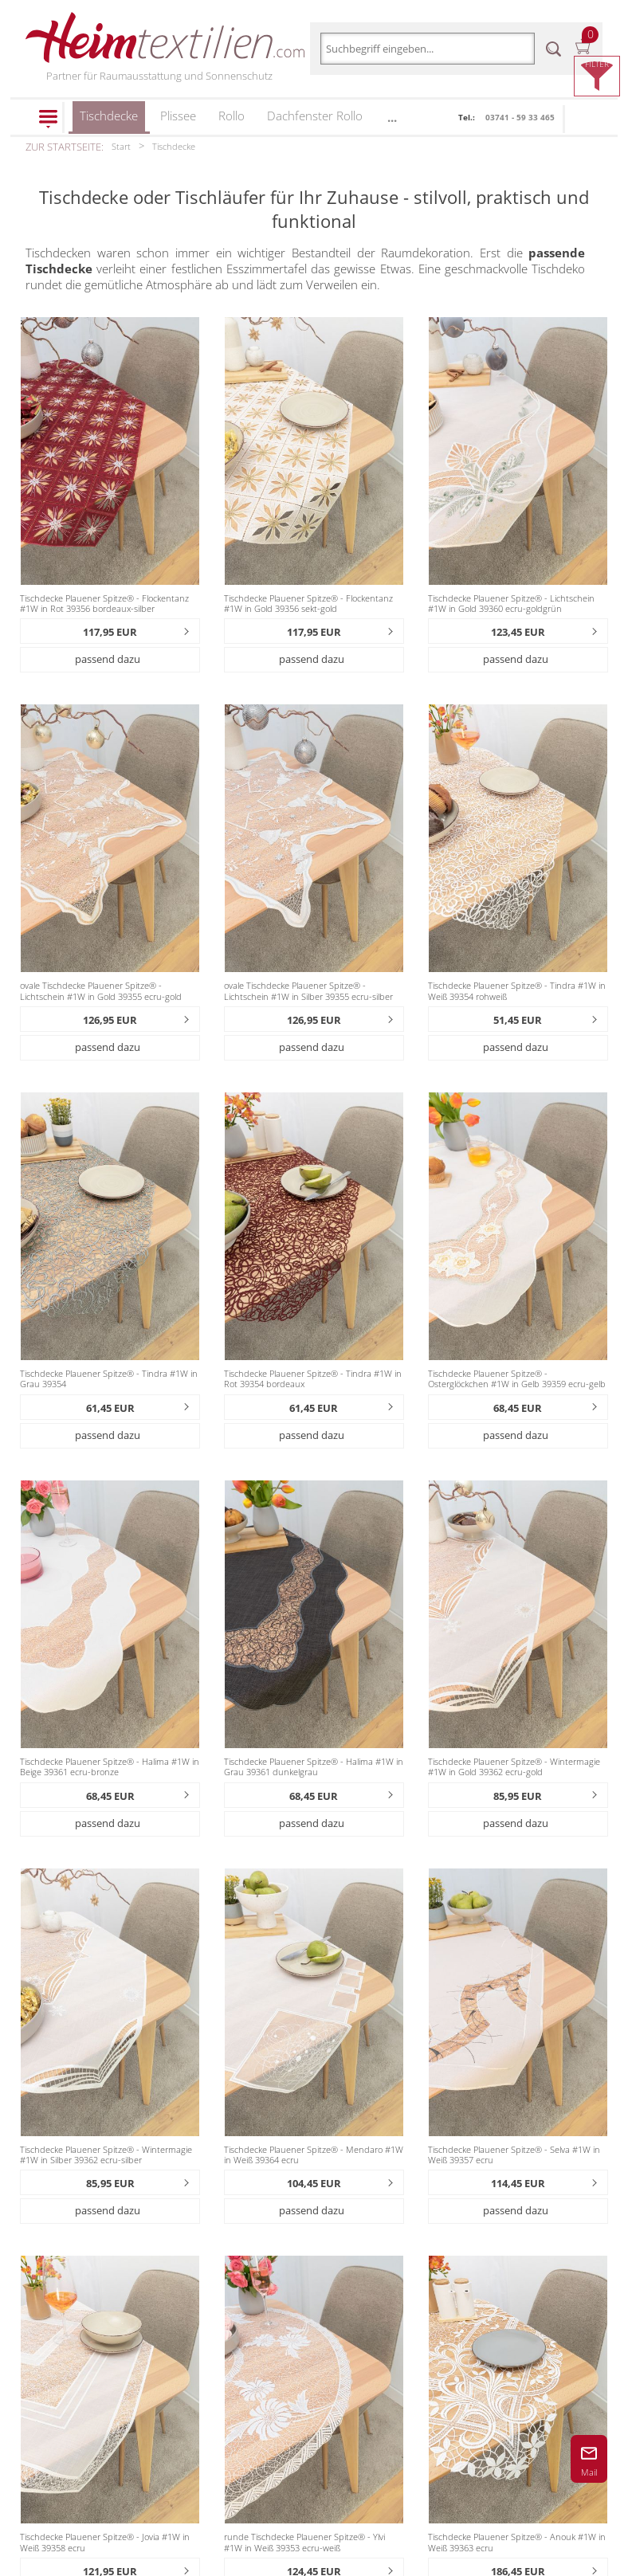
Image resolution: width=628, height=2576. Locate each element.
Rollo (231, 116)
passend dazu (107, 659)
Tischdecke (109, 121)
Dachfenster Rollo (315, 116)
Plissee (178, 116)
